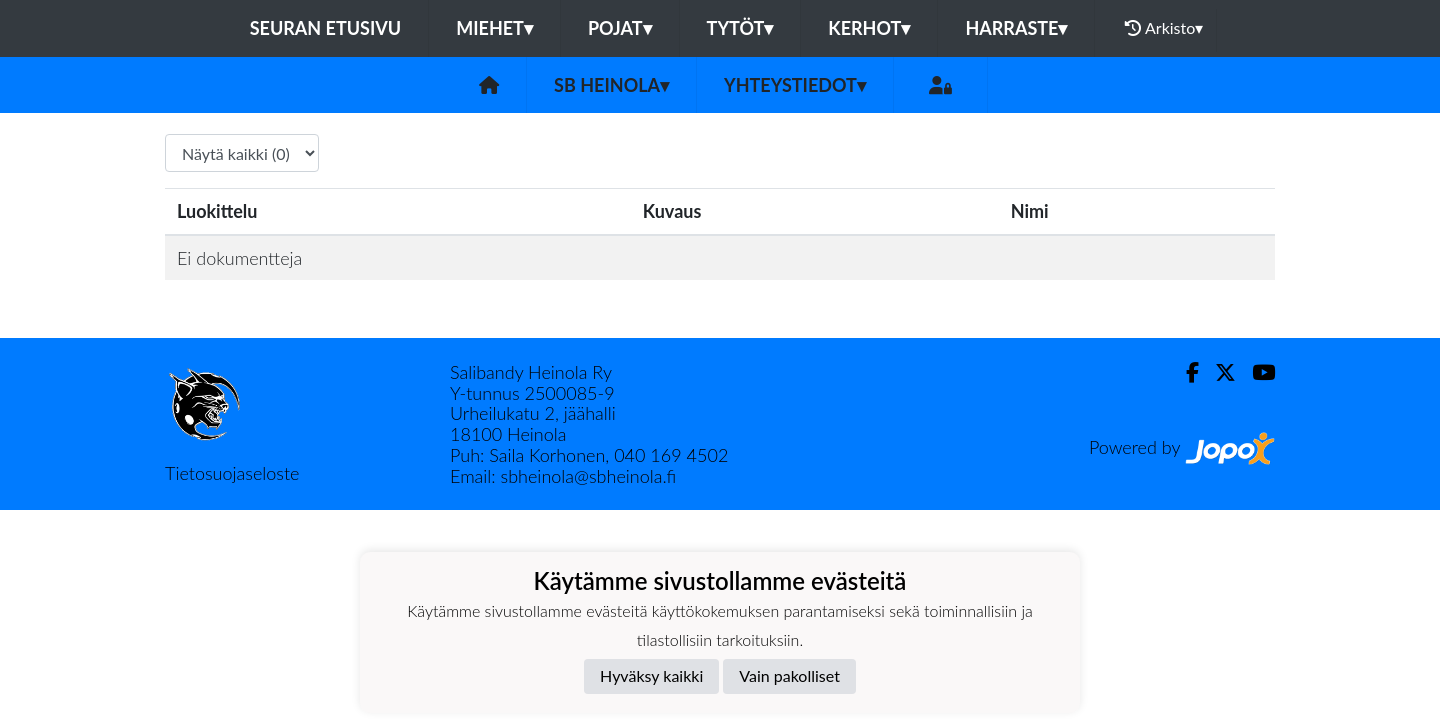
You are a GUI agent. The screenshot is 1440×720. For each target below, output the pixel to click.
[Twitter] (1217, 372)
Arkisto (1164, 28)
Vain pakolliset (789, 675)
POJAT (620, 28)
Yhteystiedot (795, 85)
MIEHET (494, 28)
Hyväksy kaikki (651, 675)
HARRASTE (1016, 28)
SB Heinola (611, 85)
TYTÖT (740, 28)
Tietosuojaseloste (232, 473)
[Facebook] (1184, 372)
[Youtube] (1255, 372)
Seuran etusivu (326, 28)
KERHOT (869, 28)
